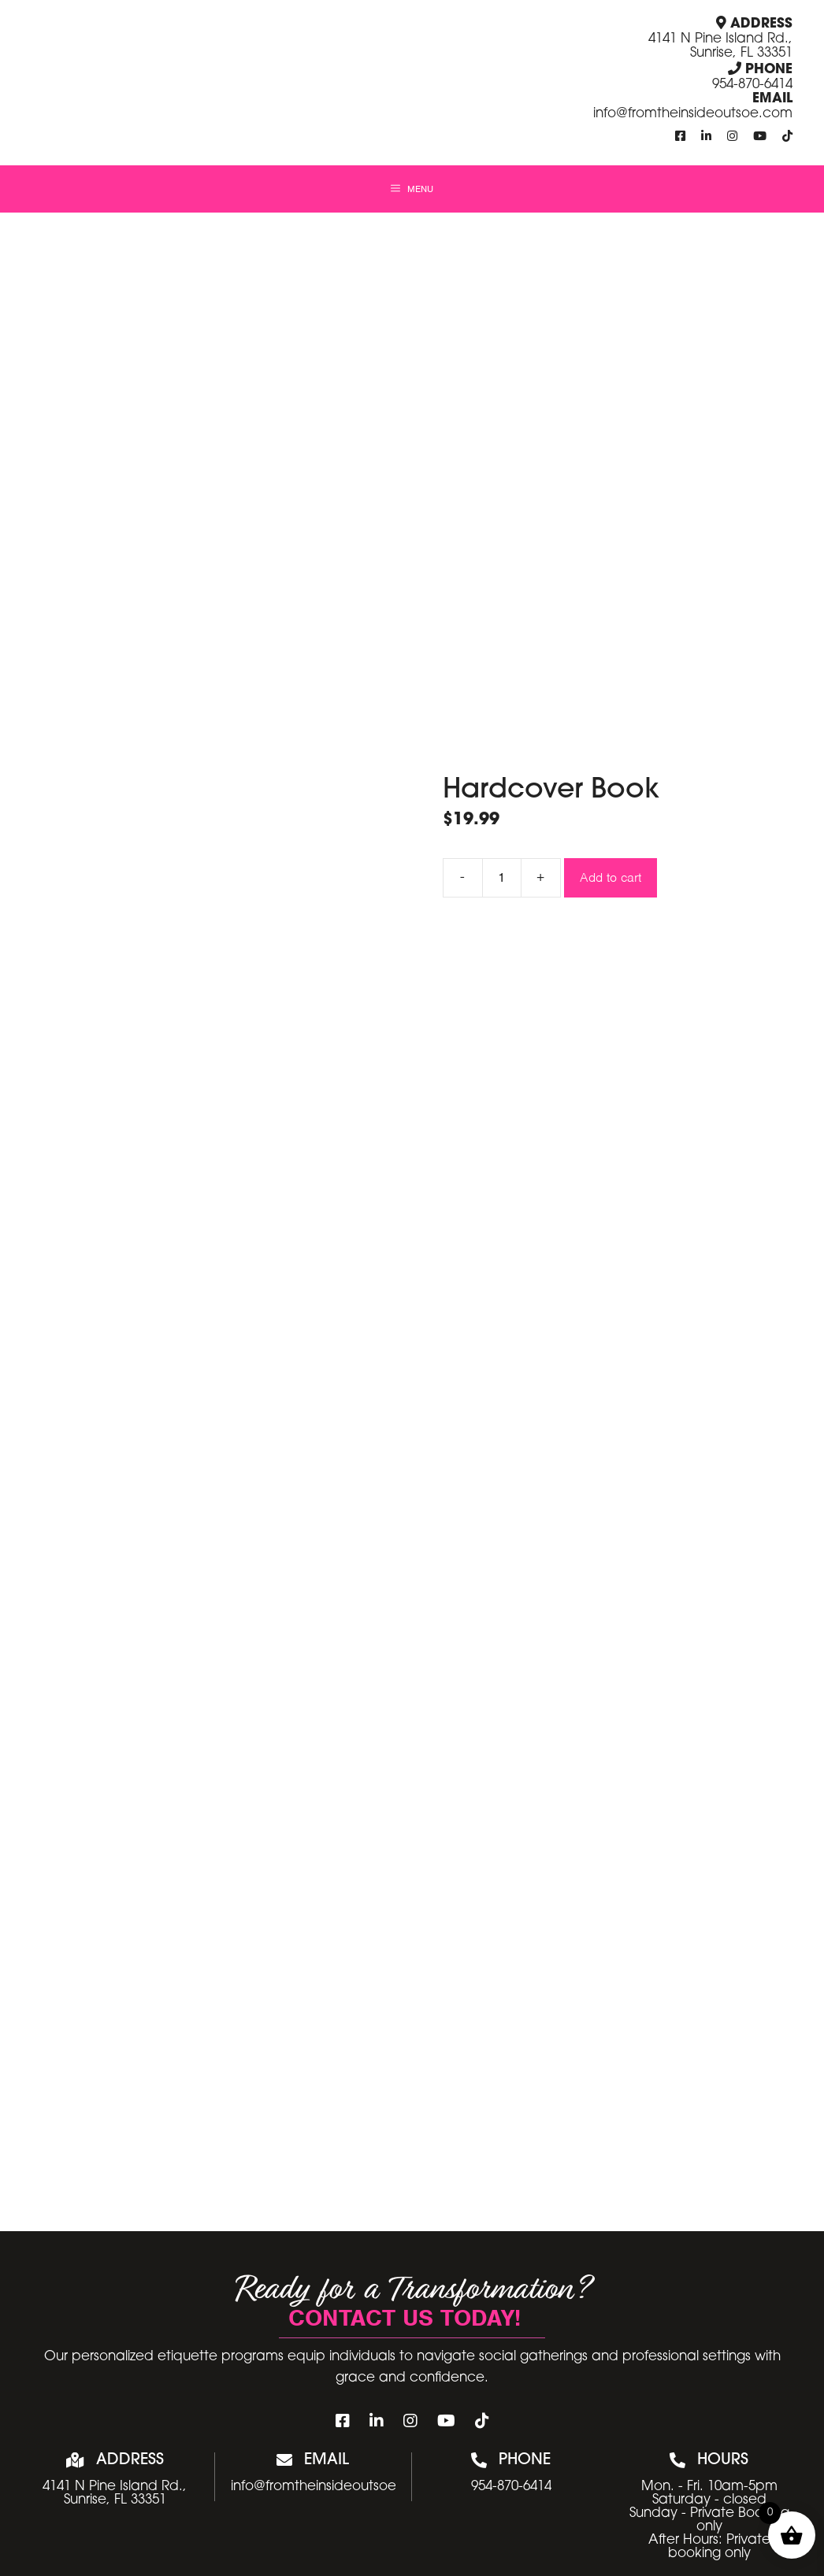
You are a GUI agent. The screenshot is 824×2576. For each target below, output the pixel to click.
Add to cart (610, 877)
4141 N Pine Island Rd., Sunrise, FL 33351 (720, 46)
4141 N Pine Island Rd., (115, 2486)
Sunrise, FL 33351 (115, 2500)
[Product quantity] (501, 878)
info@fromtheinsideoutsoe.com (692, 113)
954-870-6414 (752, 84)
